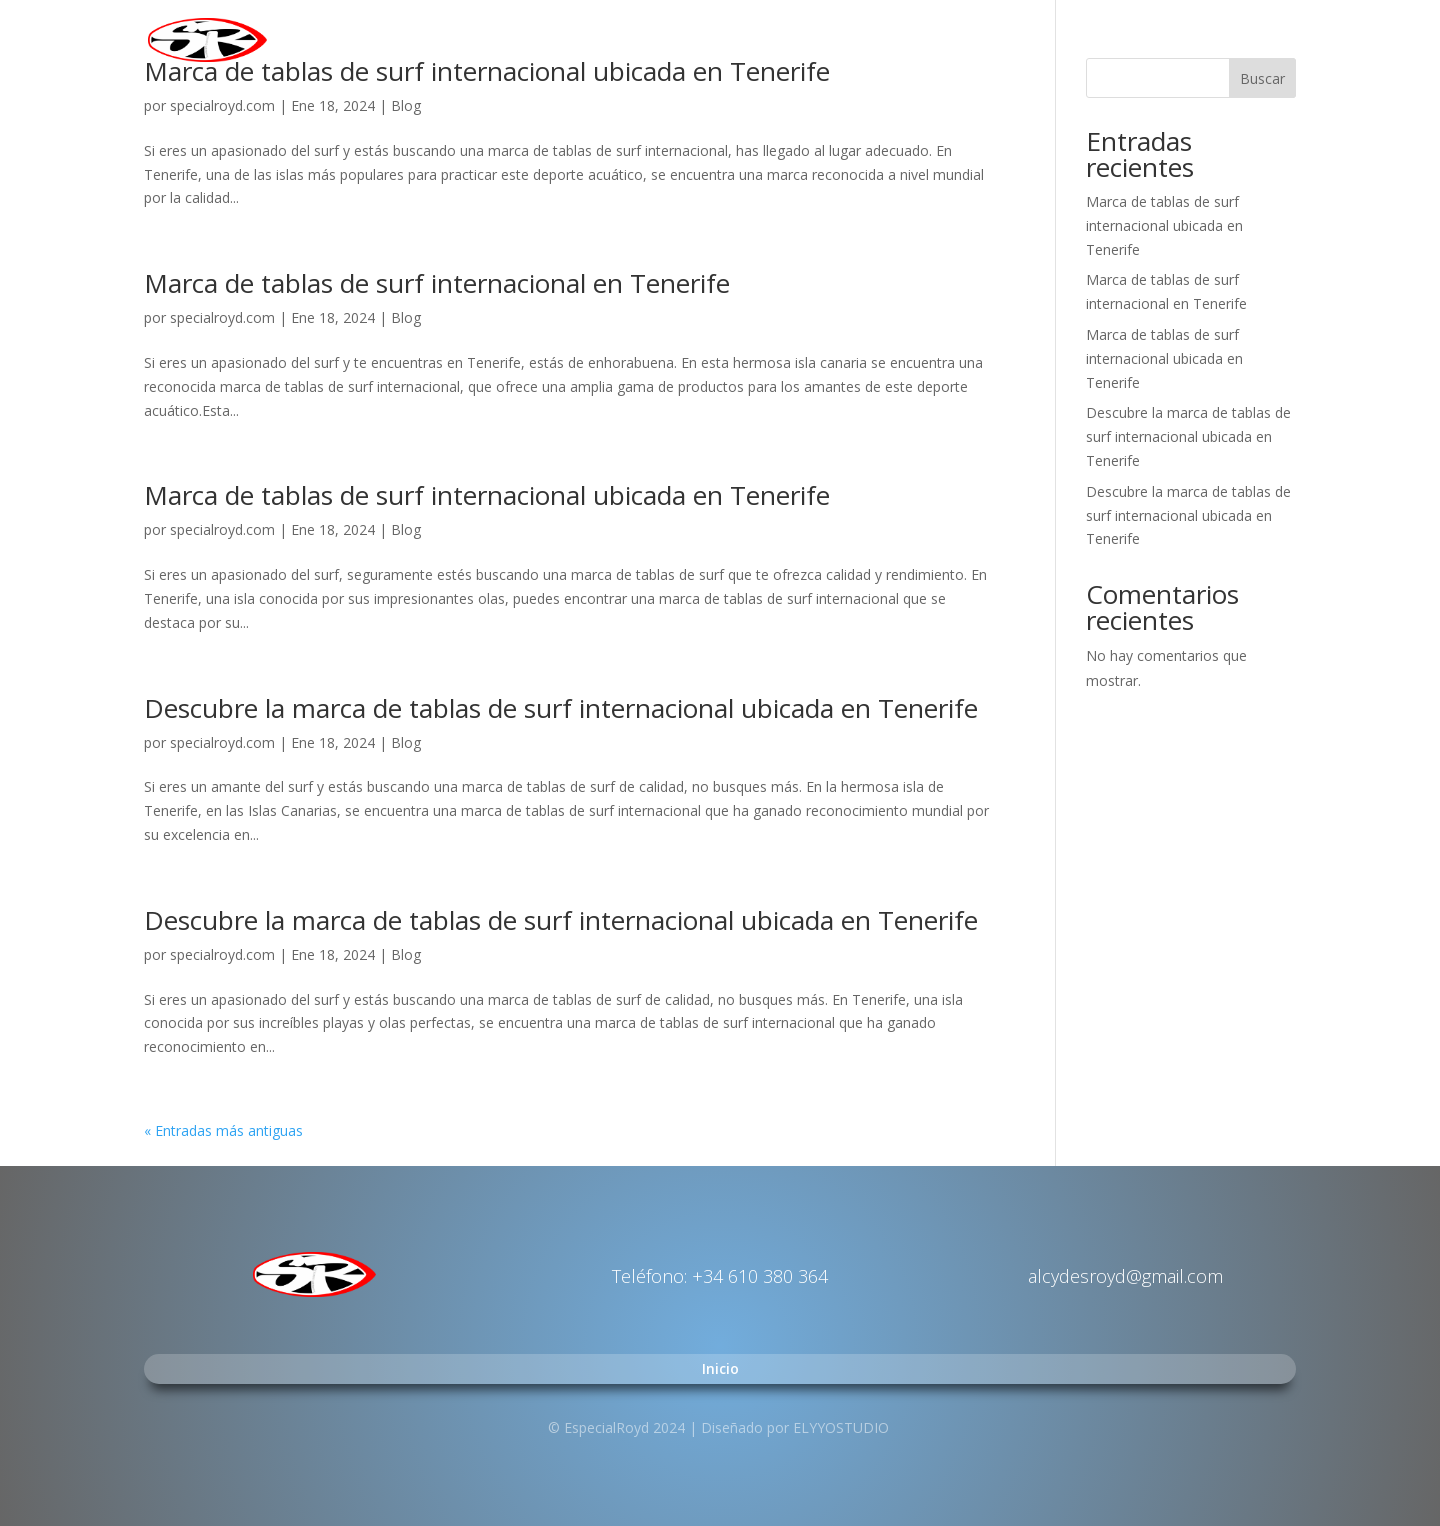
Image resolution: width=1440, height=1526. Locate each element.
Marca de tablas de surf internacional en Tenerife (437, 283)
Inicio (1277, 41)
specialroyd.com (222, 105)
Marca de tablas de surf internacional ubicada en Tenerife (487, 495)
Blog (406, 105)
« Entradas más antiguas (223, 1130)
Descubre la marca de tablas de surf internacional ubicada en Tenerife (561, 708)
